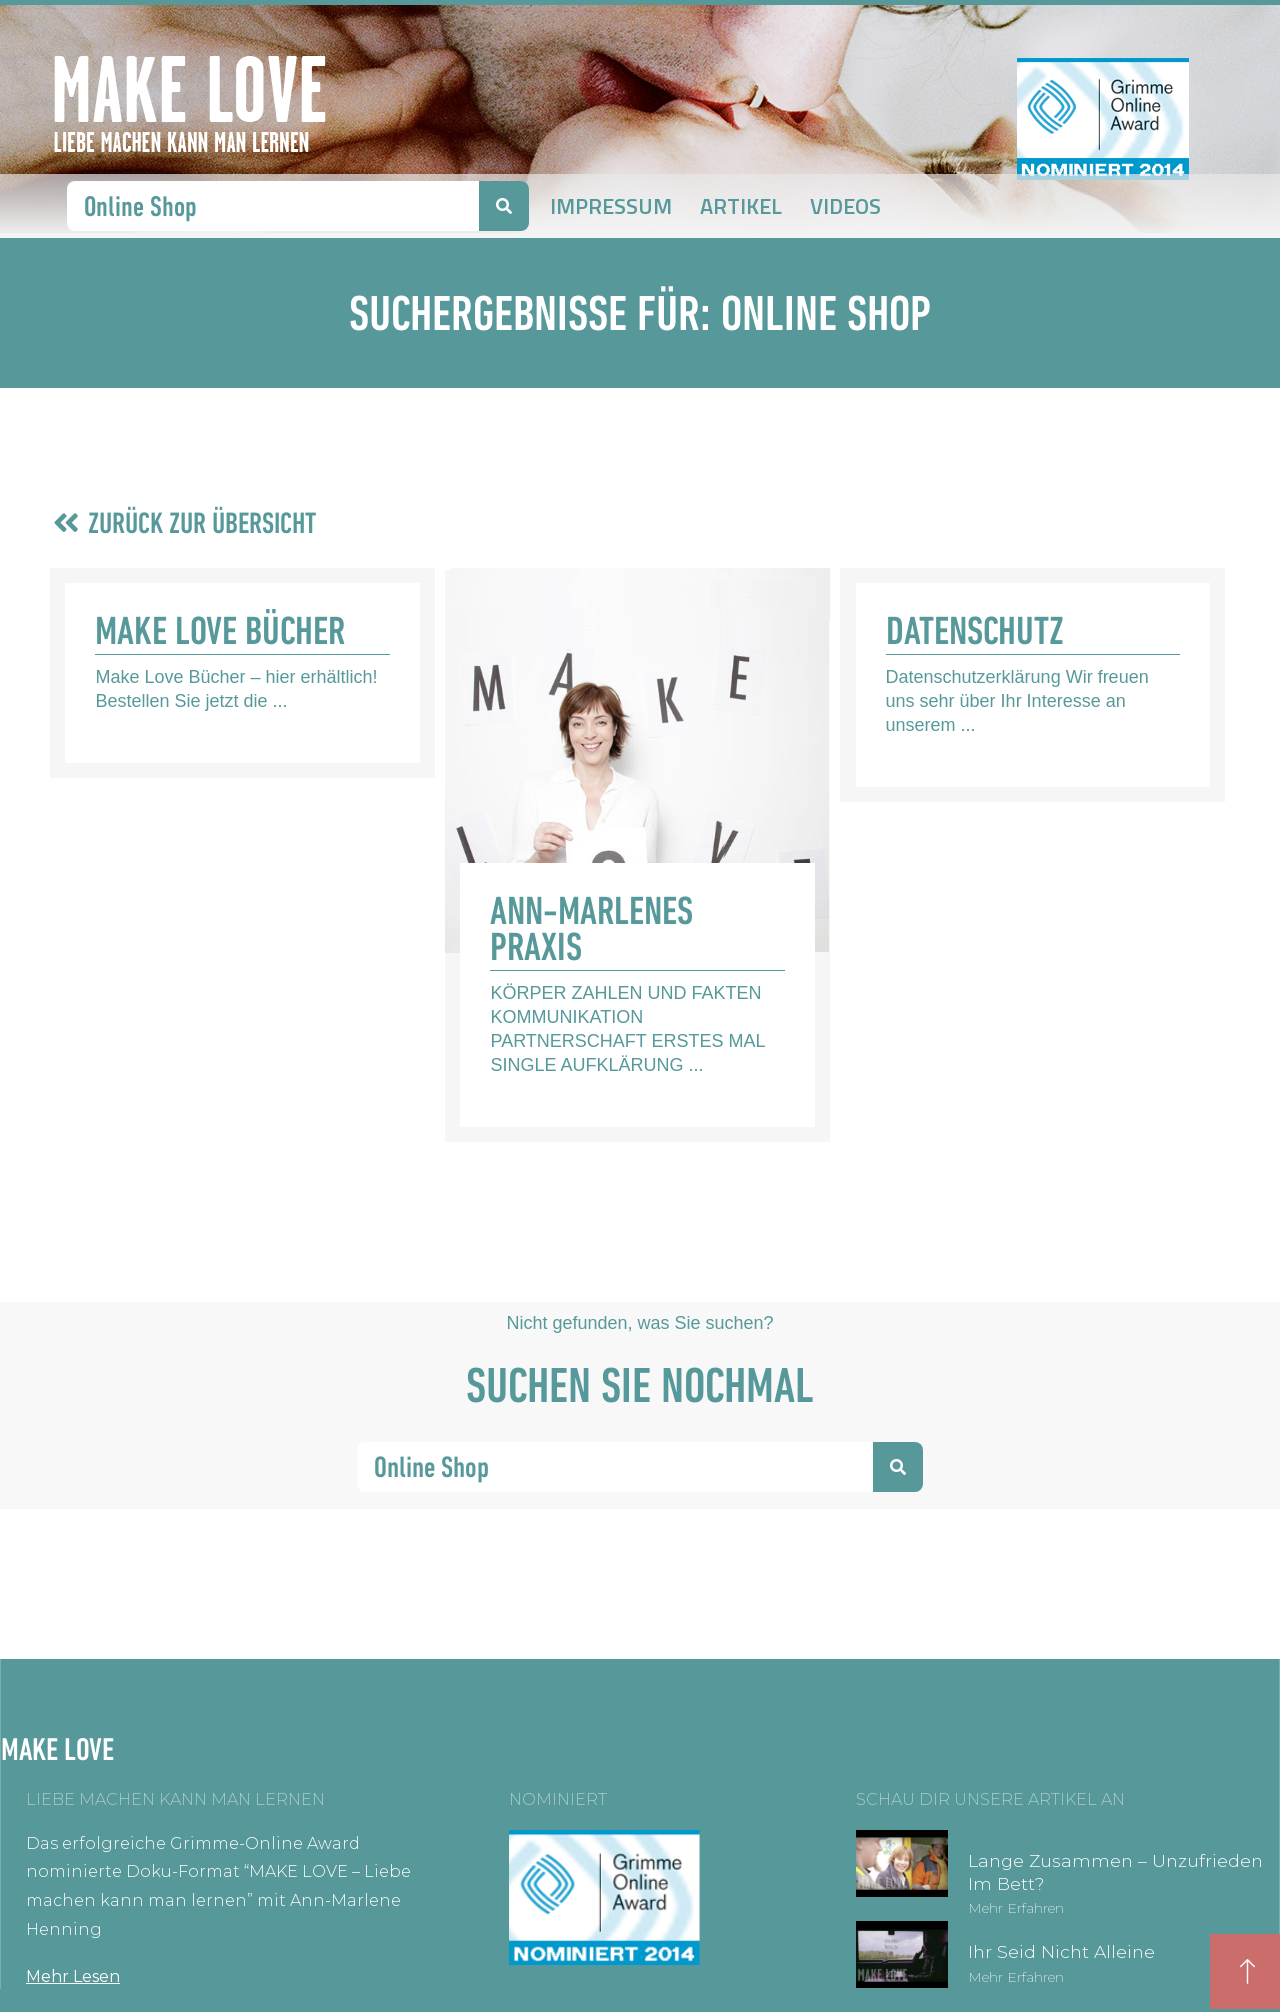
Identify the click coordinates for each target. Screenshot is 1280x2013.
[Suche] (504, 206)
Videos (845, 206)
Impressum (611, 206)
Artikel (741, 206)
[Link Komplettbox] (242, 673)
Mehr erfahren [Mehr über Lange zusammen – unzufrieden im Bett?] (1016, 1908)
